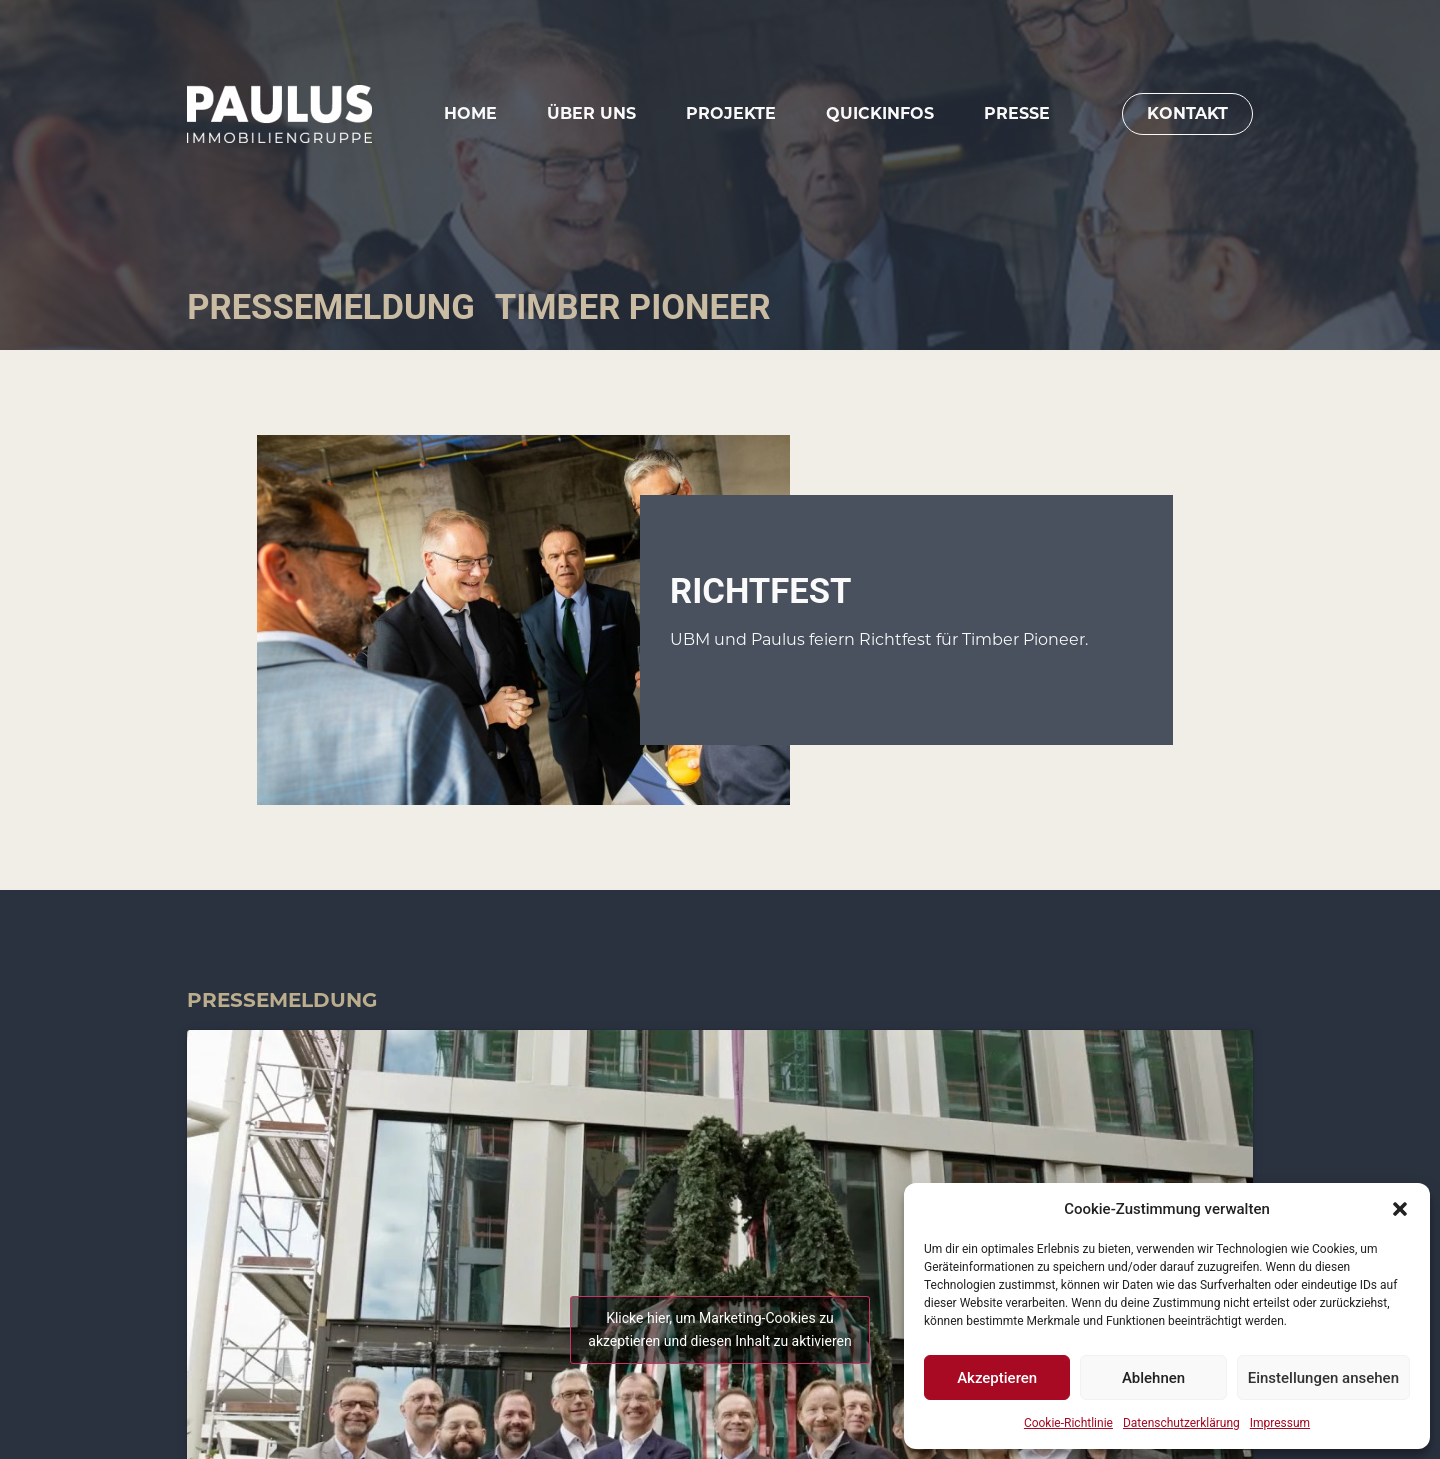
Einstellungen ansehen (1323, 1378)
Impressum (1280, 1423)
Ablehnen (1153, 1378)
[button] (1400, 1209)
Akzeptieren (997, 1378)
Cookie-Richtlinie (1068, 1423)
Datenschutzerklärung (1181, 1423)
